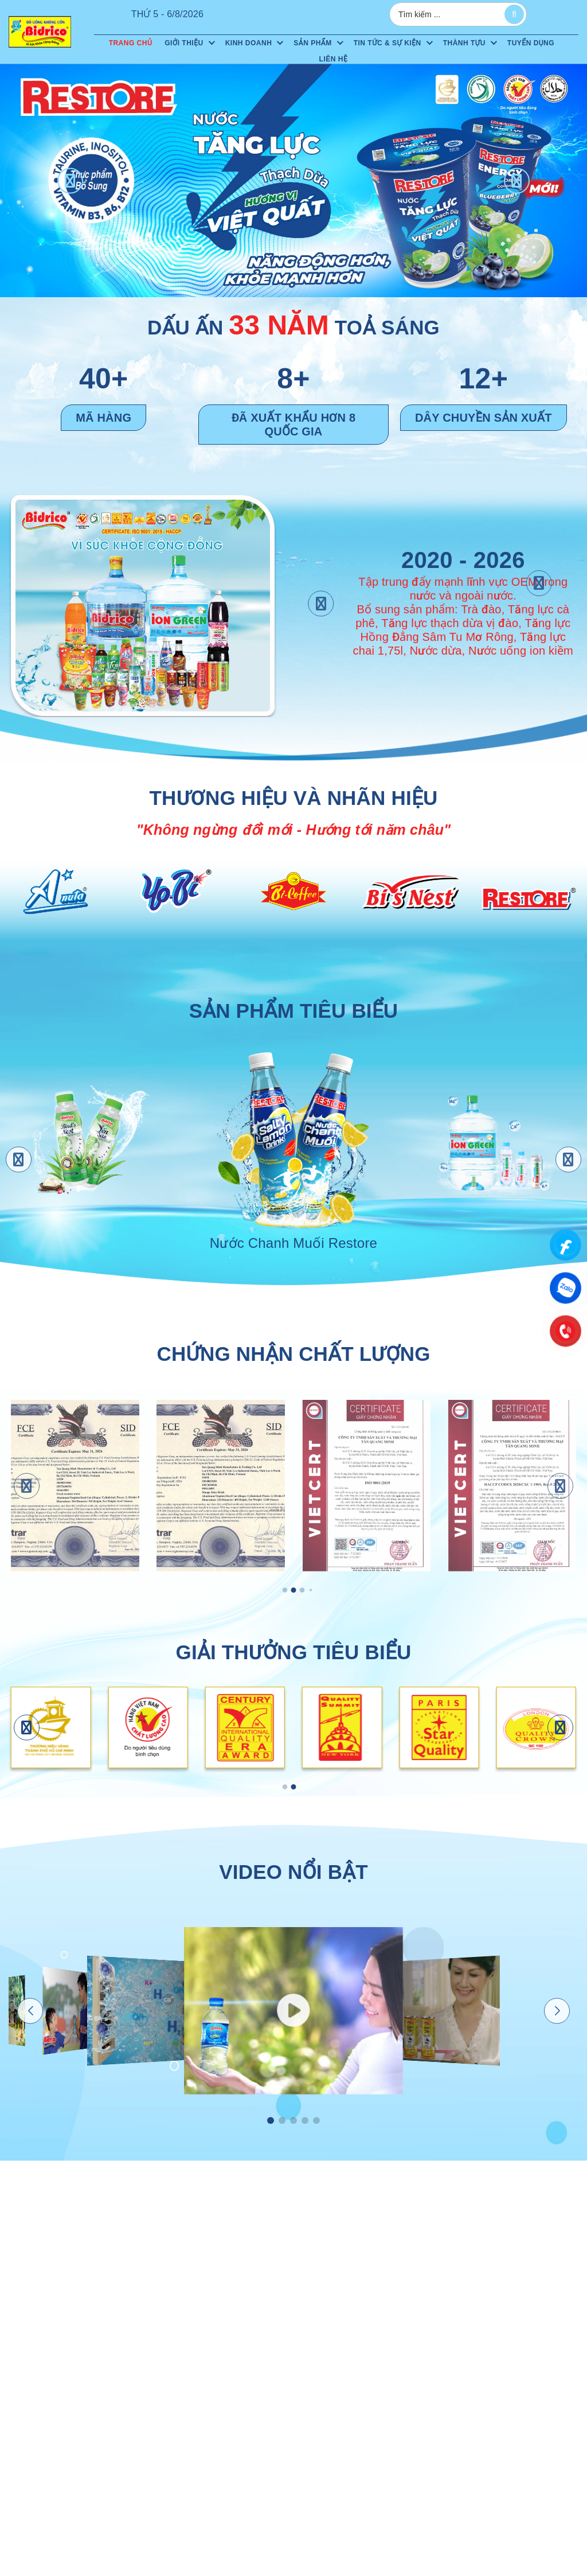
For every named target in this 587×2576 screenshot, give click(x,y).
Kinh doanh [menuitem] (248, 43)
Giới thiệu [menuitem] (184, 43)
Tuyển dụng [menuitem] (530, 43)
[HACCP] (512, 1485)
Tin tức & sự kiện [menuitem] (387, 43)
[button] (70, 180)
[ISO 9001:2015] (366, 1485)
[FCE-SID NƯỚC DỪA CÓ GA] (75, 1485)
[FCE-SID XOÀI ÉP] (220, 1485)
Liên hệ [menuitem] (333, 59)
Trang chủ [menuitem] (130, 43)
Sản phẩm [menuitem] (312, 43)
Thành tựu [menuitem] (464, 43)
